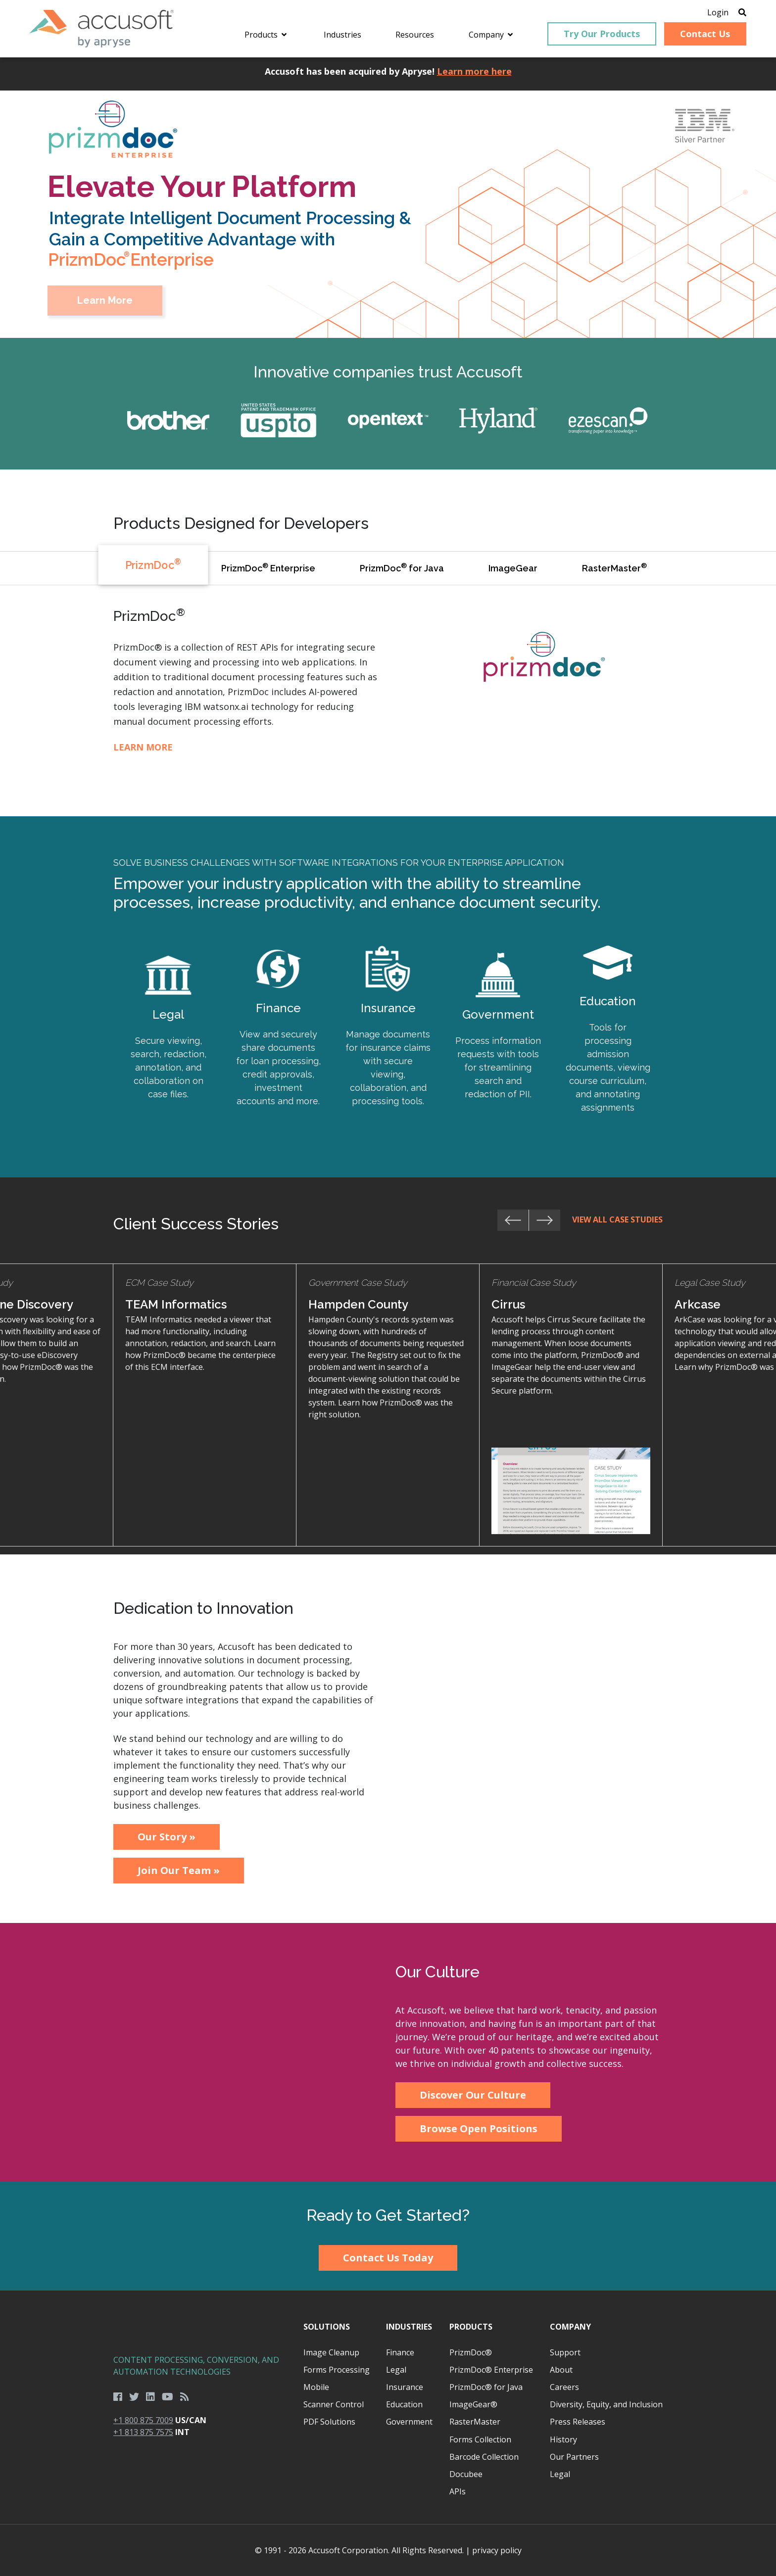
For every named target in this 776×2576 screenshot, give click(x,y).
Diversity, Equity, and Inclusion (606, 2404)
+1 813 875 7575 (143, 2432)
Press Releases (577, 2421)
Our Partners (574, 2456)
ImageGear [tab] (512, 568)
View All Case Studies (617, 1219)
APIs (457, 2491)
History (563, 2439)
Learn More (143, 747)
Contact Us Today (388, 2257)
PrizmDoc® (470, 2352)
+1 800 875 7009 (143, 2420)
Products (470, 2326)
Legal (396, 2369)
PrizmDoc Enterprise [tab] (268, 567)
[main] (388, 1174)
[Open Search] (742, 12)
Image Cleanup (331, 2352)
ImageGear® (473, 2404)
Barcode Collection (484, 2456)
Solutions (326, 2326)
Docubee (466, 2474)
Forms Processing (336, 2369)
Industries (409, 2326)
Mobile (316, 2387)
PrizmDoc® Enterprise (491, 2369)
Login (717, 12)
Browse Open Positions (478, 2128)
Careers (564, 2387)
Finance (400, 2352)
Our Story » (166, 1836)
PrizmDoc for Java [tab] (402, 567)
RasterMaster (474, 2421)
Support (565, 2352)
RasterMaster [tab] (614, 567)
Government (409, 2421)
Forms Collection (480, 2439)
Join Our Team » (179, 1870)
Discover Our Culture (473, 2095)
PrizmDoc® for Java (486, 2387)
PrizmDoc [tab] (153, 564)
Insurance (404, 2387)
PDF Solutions (329, 2421)
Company (570, 2326)
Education (404, 2404)
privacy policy (497, 2550)
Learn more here (474, 71)
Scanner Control (333, 2404)
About (561, 2369)
